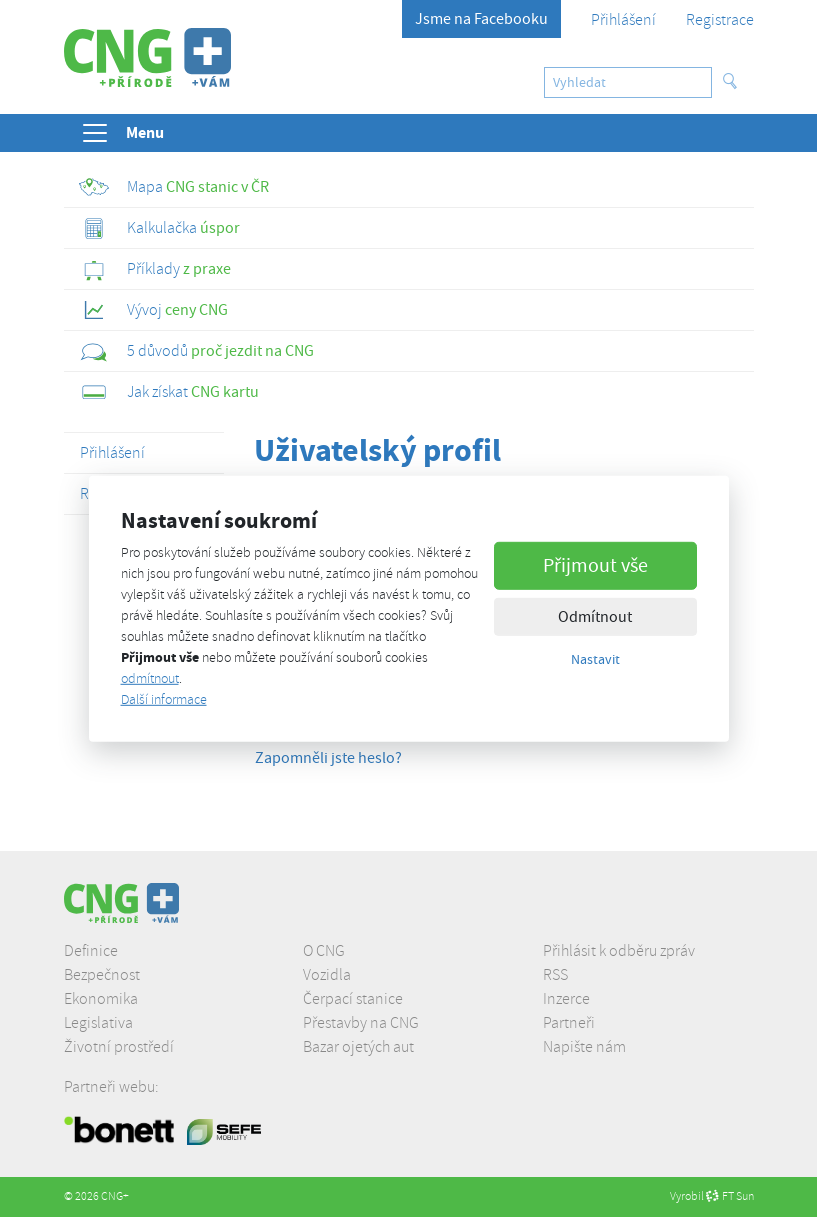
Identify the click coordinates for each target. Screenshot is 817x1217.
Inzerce (566, 999)
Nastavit (595, 659)
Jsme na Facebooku (481, 19)
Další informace (164, 699)
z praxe (155, 269)
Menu (122, 133)
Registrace (720, 20)
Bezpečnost (102, 975)
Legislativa (98, 1023)
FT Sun (730, 1196)
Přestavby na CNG (361, 1023)
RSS (555, 975)
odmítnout (150, 678)
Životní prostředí (119, 1047)
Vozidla (327, 975)
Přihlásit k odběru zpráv (619, 951)
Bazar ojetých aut (358, 1047)
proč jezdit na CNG (196, 351)
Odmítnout (595, 617)
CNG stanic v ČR (174, 187)
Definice (91, 951)
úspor (159, 228)
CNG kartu (169, 392)
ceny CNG (153, 310)
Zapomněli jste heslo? (328, 758)
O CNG (324, 951)
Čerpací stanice (353, 999)
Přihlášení (623, 20)
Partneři (569, 1023)
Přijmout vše (595, 565)
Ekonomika (101, 999)
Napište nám (584, 1047)
